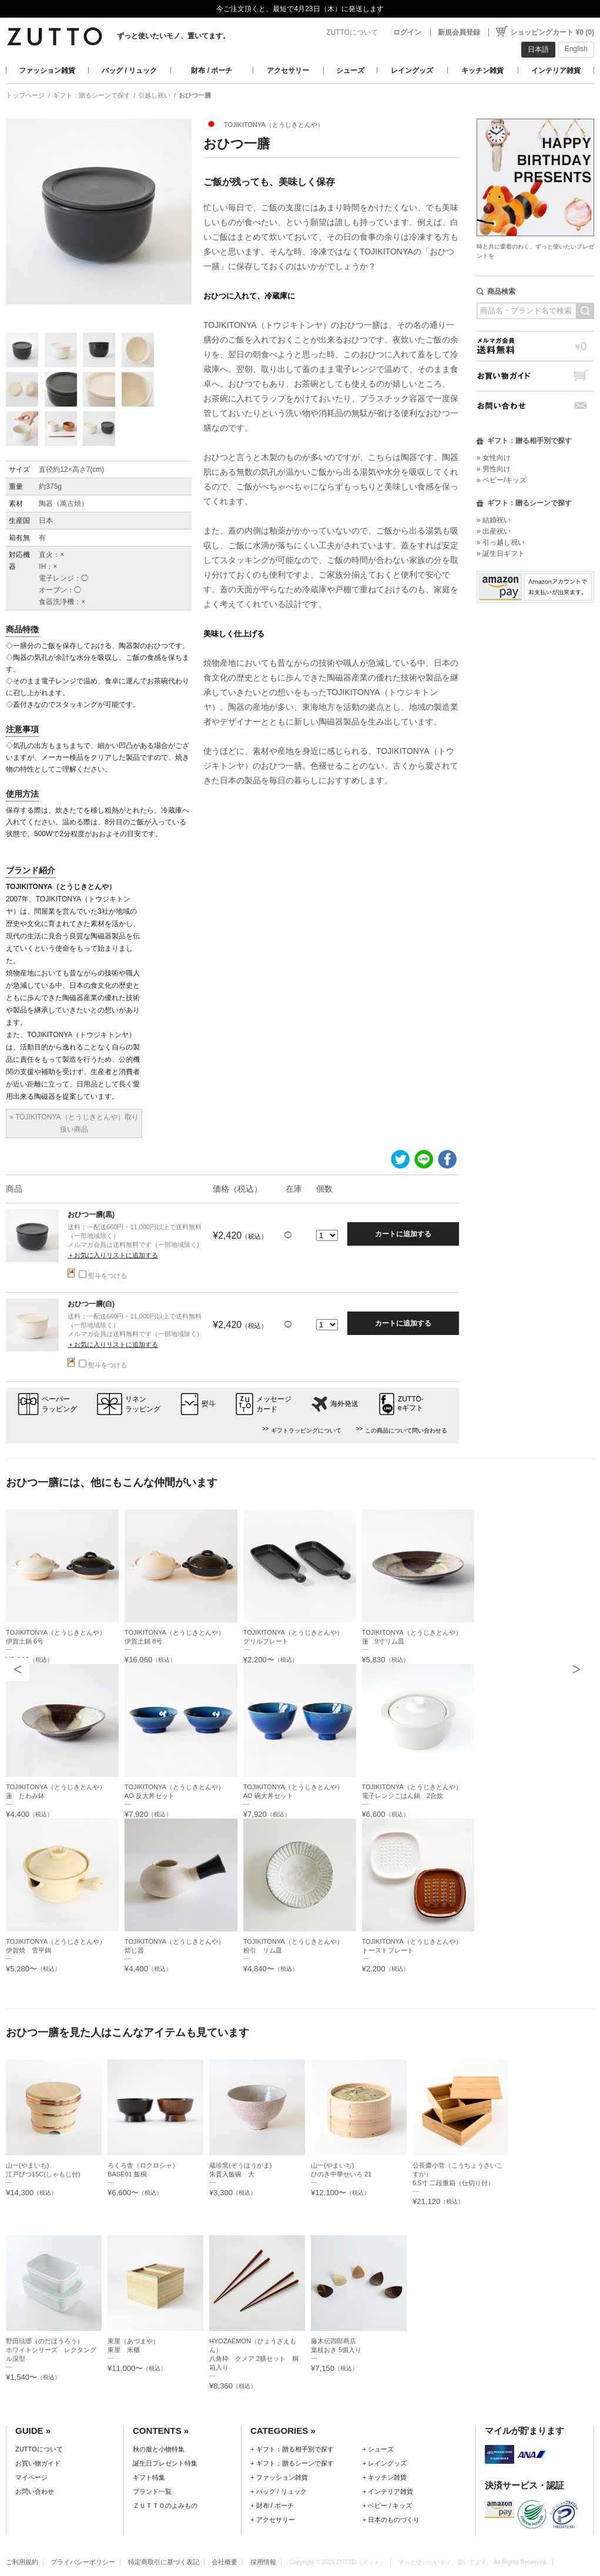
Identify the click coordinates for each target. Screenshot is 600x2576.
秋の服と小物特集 (159, 2449)
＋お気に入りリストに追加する (113, 1255)
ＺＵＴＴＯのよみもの (165, 2505)
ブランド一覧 (152, 2491)
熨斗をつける (103, 1275)
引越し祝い (154, 95)
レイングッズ (412, 70)
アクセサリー (288, 70)
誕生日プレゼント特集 (165, 2463)
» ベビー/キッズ (502, 480)
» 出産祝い (494, 531)
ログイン (407, 32)
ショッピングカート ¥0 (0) (552, 32)
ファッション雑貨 (47, 70)
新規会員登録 (459, 32)
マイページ (31, 2477)
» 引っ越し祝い (501, 542)
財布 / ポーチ (211, 70)
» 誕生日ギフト (501, 553)
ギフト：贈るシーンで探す (91, 95)
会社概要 (224, 2561)
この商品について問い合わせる (406, 1430)
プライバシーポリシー (83, 2561)
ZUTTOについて (352, 32)
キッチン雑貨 (482, 70)
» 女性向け (494, 458)
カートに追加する (403, 1234)
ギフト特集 (149, 2477)
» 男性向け (494, 469)
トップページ (25, 95)
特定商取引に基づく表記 (163, 2561)
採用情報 (263, 2561)
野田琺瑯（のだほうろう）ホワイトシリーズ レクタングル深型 (51, 2349)
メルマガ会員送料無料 (535, 346)
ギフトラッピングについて (306, 1430)
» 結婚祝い (494, 520)
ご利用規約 (22, 2561)
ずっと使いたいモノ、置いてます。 (173, 36)
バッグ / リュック (129, 70)
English (576, 49)
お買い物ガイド (535, 376)
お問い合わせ (535, 406)
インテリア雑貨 (556, 70)
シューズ (350, 70)
